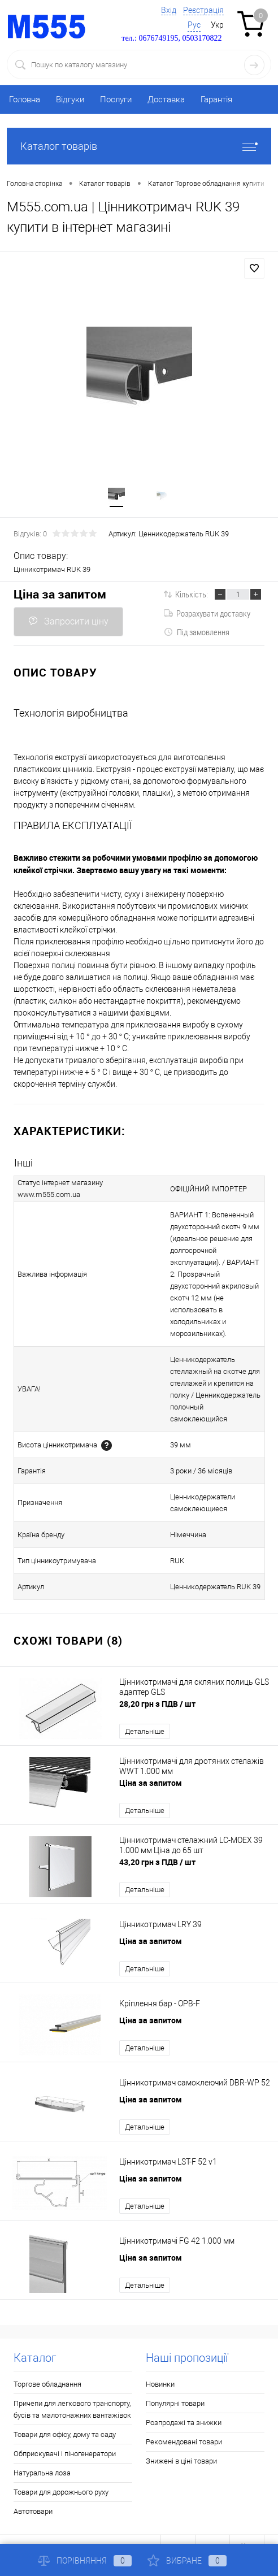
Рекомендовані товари (184, 2418)
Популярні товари (175, 2379)
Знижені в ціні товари (181, 2437)
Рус (194, 24)
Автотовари (33, 2487)
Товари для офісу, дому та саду (65, 2410)
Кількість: (191, 594)
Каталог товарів (139, 146)
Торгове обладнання (47, 2360)
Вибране (187, 2560)
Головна (24, 99)
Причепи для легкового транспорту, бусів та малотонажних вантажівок (72, 2385)
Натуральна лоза (42, 2449)
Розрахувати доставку (207, 613)
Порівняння (85, 2560)
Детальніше (144, 1707)
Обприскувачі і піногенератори (65, 2430)
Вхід (168, 10)
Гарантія (216, 99)
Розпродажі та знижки (183, 2399)
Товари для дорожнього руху (61, 2468)
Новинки (160, 2360)
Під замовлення (196, 632)
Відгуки (70, 99)
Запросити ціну (68, 621)
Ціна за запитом (60, 594)
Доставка (166, 99)
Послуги (116, 99)
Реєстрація (203, 10)
